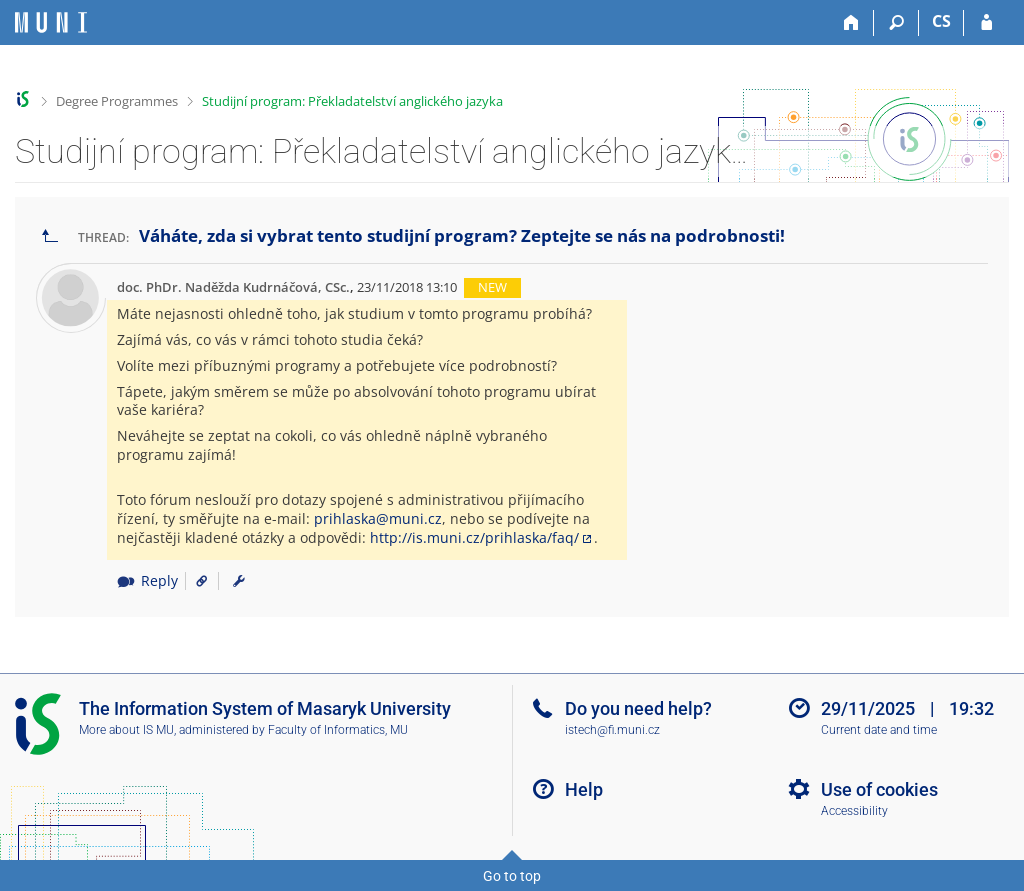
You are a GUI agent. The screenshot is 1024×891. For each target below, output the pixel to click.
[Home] (851, 23)
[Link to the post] (194, 580)
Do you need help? (638, 708)
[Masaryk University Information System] (51, 22)
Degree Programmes (117, 101)
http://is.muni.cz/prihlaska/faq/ (474, 537)
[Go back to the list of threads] (50, 236)
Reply (147, 580)
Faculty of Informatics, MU (338, 730)
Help (584, 789)
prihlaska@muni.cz (378, 518)
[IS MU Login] (986, 23)
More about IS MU (126, 730)
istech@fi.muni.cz (612, 730)
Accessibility (854, 811)
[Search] (896, 23)
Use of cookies (879, 789)
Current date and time (879, 730)
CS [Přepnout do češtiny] (941, 21)
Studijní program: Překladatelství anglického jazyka (352, 101)
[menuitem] (239, 581)
